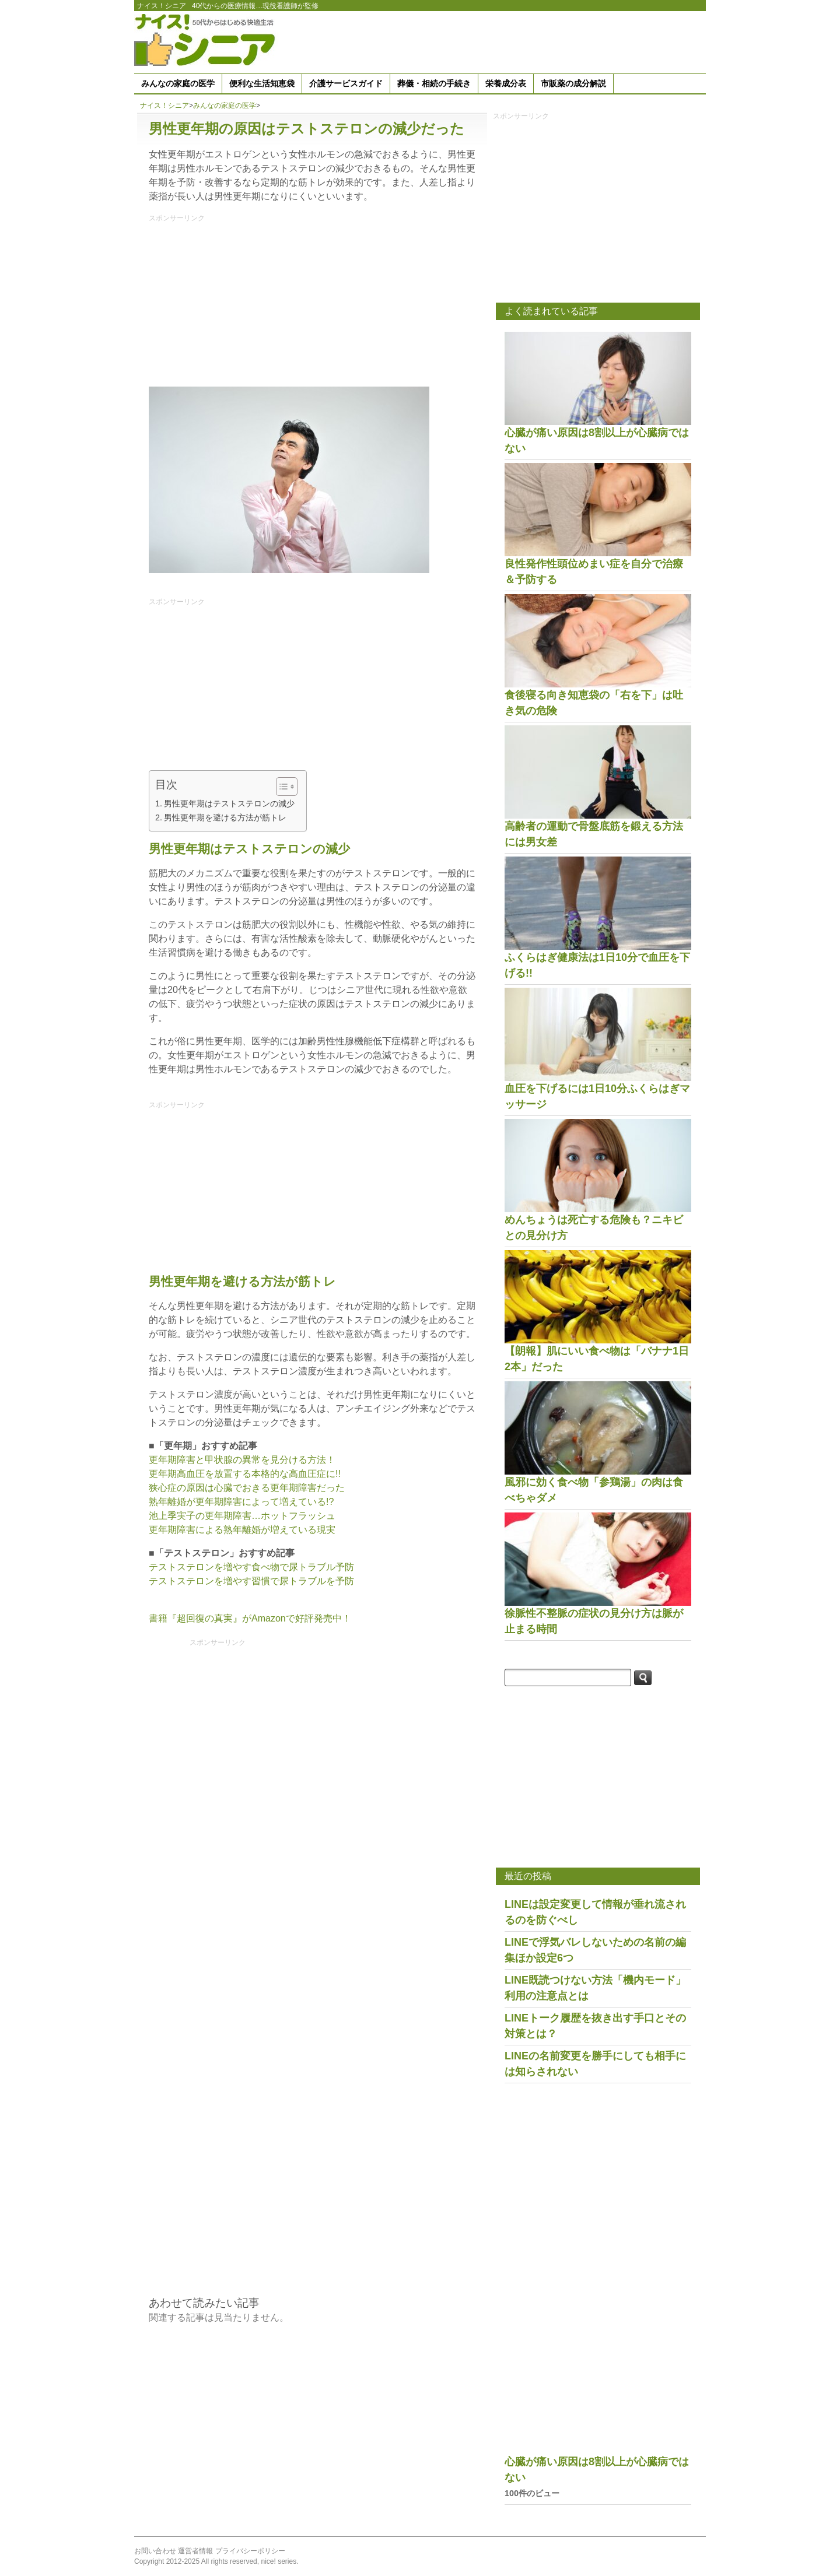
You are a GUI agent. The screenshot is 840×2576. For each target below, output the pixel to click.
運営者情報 (195, 2551)
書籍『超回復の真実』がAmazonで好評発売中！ (250, 1618)
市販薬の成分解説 (573, 83)
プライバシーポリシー (250, 2551)
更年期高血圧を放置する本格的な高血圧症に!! (245, 1474)
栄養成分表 (505, 83)
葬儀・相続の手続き (434, 83)
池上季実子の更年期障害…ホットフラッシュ (242, 1516)
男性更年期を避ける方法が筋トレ (225, 817)
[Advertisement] (493, 40)
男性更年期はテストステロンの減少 (229, 803)
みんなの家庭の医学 (178, 83)
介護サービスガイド (346, 83)
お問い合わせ (155, 2551)
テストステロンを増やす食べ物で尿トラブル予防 (251, 1567)
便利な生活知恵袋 (262, 83)
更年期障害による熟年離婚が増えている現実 (242, 1530)
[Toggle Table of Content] (281, 786)
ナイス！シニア (161, 6)
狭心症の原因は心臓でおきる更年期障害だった (247, 1488)
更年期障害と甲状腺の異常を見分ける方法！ (242, 1460)
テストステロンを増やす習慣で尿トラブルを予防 (251, 1581)
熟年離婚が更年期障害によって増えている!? (241, 1502)
